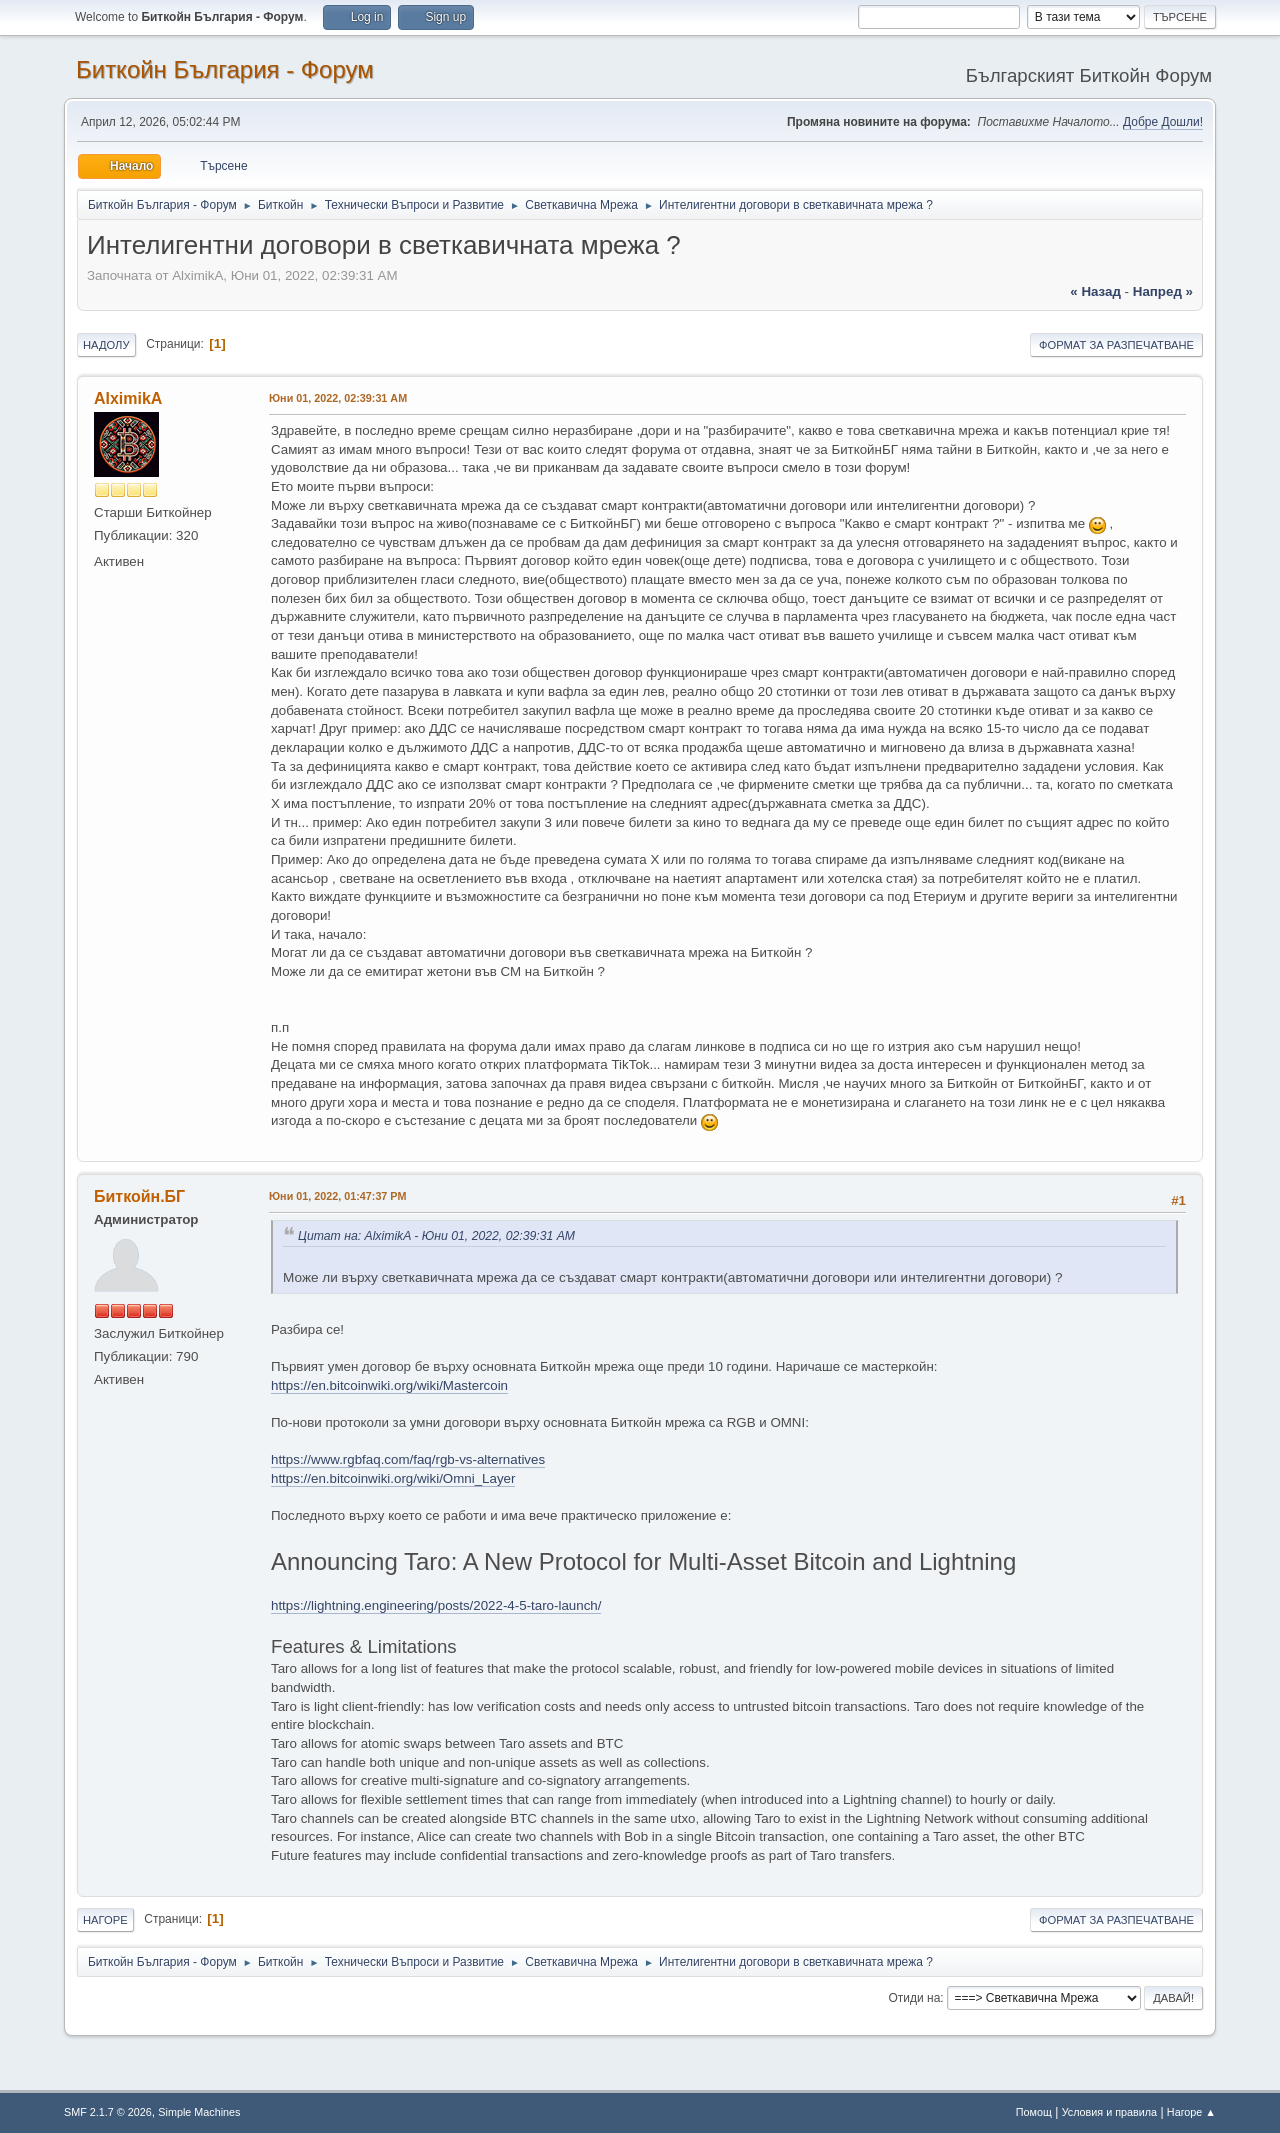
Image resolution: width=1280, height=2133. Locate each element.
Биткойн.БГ (139, 1196)
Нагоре (105, 1920)
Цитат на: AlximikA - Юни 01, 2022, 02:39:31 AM (436, 1236)
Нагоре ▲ (1191, 2112)
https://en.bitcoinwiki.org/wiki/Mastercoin (389, 1385)
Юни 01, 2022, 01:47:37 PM (338, 1196)
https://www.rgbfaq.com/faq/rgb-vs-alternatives (408, 1459)
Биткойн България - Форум (225, 69)
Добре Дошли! (1163, 122)
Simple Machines (199, 2112)
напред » (1163, 291)
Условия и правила (1109, 2112)
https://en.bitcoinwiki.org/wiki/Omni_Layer (393, 1478)
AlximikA (128, 398)
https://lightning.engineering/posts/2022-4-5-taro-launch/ (436, 1605)
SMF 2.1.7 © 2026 (108, 2112)
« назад (1095, 291)
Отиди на (915, 1998)
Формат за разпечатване (1116, 345)
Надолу (106, 345)
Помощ (1034, 2112)
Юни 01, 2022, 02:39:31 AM (338, 398)
